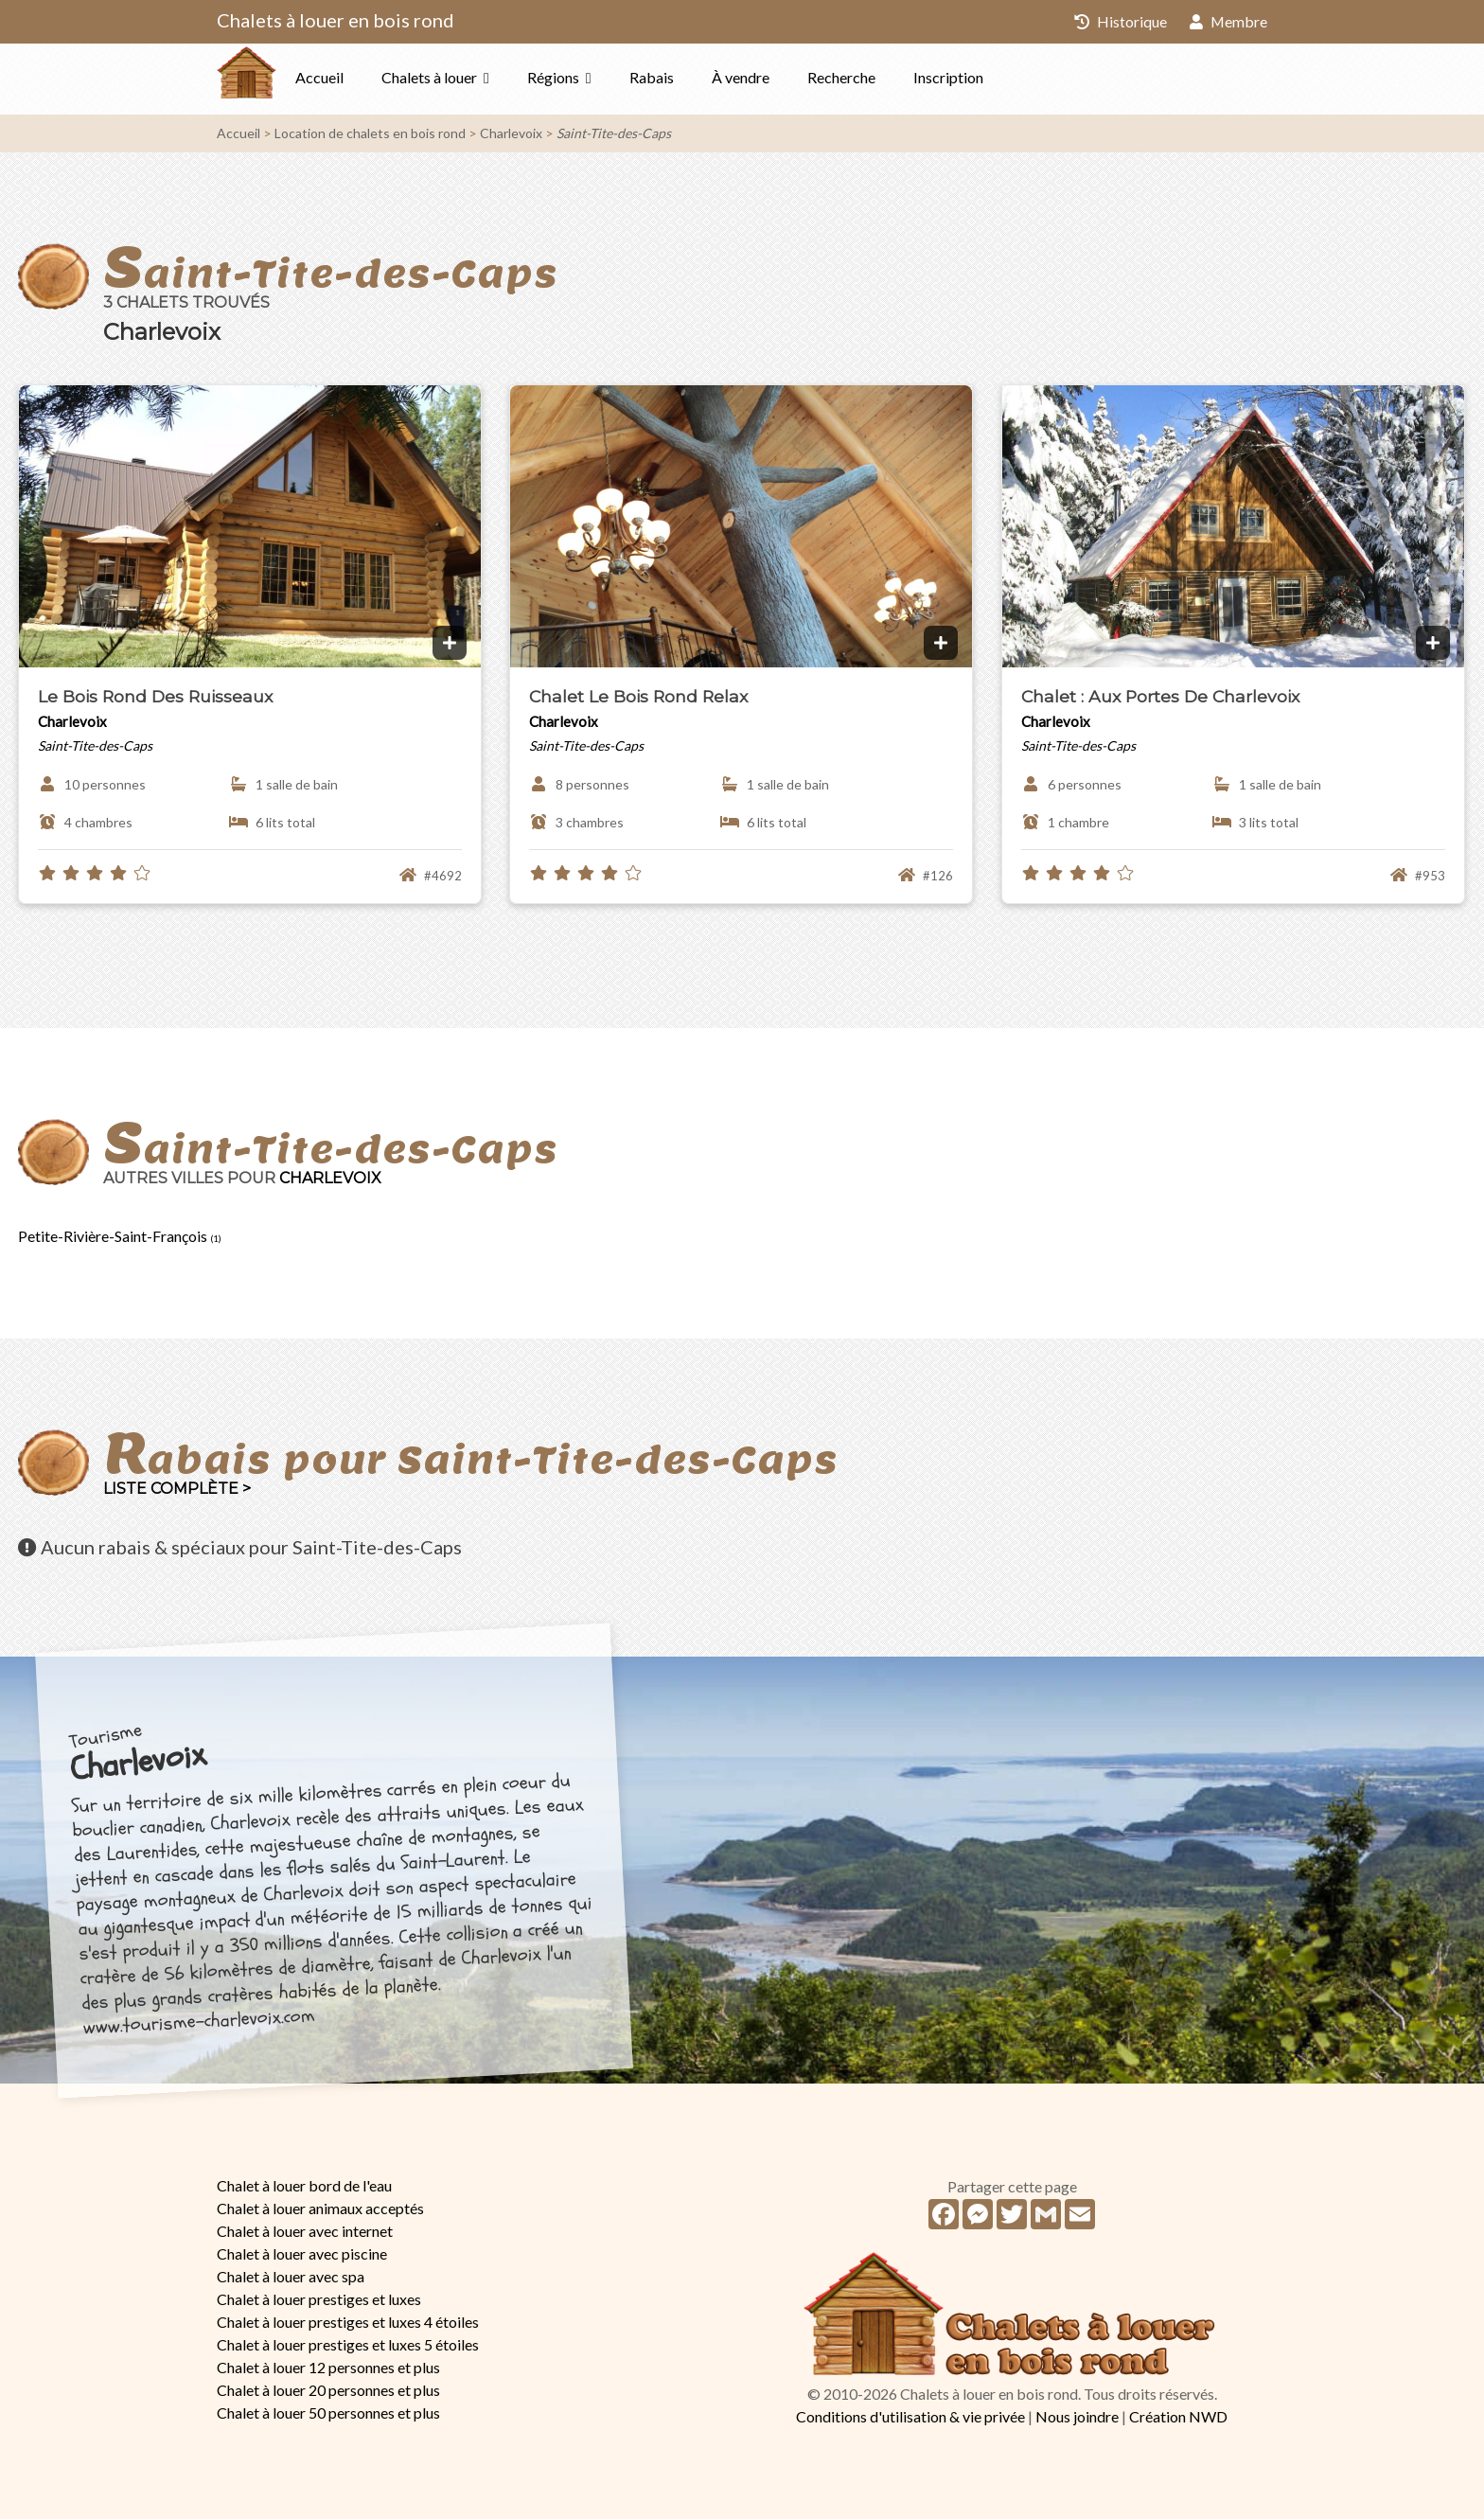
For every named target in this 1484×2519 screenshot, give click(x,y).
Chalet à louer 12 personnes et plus (328, 2367)
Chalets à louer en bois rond (335, 20)
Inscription (986, 77)
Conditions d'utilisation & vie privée (910, 2416)
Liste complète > (177, 1489)
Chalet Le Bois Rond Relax (638, 696)
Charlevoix (511, 133)
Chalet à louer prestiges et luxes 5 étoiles (348, 2344)
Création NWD (1178, 2416)
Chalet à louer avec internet (305, 2231)
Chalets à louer (467, 77)
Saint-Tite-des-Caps (613, 133)
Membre (1228, 21)
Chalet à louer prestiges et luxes (319, 2299)
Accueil (357, 77)
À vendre (778, 77)
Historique (1119, 21)
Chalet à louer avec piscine (302, 2253)
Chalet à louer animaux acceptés (320, 2208)
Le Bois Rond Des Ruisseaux (155, 696)
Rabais (689, 77)
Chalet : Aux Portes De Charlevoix (1160, 696)
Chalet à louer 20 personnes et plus (328, 2390)
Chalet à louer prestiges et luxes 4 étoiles (348, 2322)
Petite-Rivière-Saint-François (119, 1236)
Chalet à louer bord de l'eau (304, 2185)
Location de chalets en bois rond (370, 133)
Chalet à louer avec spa (290, 2276)
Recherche (879, 77)
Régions (591, 77)
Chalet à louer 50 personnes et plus (328, 2412)
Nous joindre (1077, 2416)
